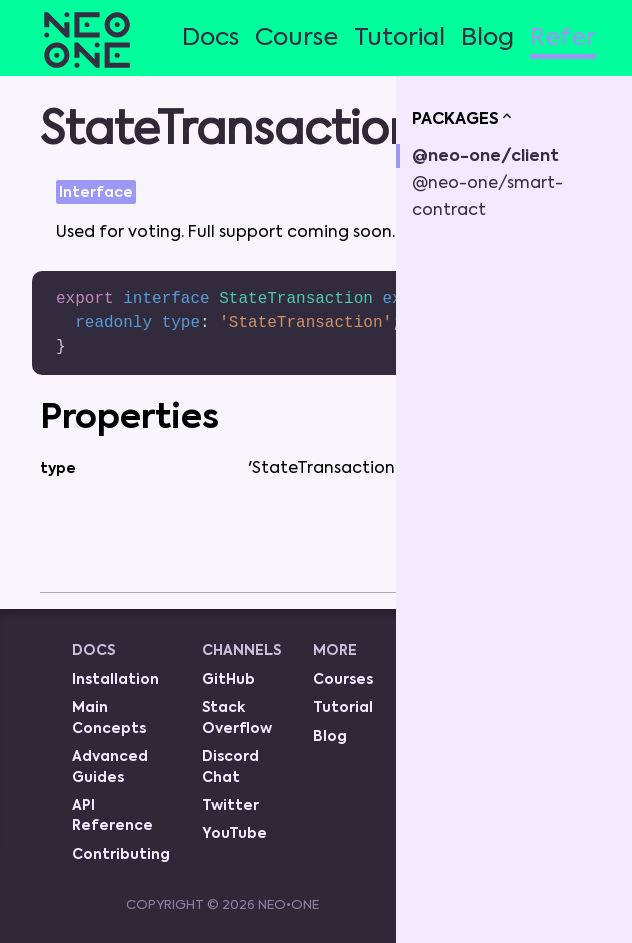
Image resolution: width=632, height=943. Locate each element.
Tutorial (399, 38)
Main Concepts (109, 718)
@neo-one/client (485, 157)
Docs (210, 38)
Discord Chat (230, 767)
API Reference (112, 816)
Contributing (121, 855)
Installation (115, 680)
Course (296, 38)
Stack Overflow (237, 718)
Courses (343, 680)
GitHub (228, 680)
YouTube (234, 834)
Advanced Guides (110, 767)
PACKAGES (463, 118)
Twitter (230, 806)
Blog (487, 38)
